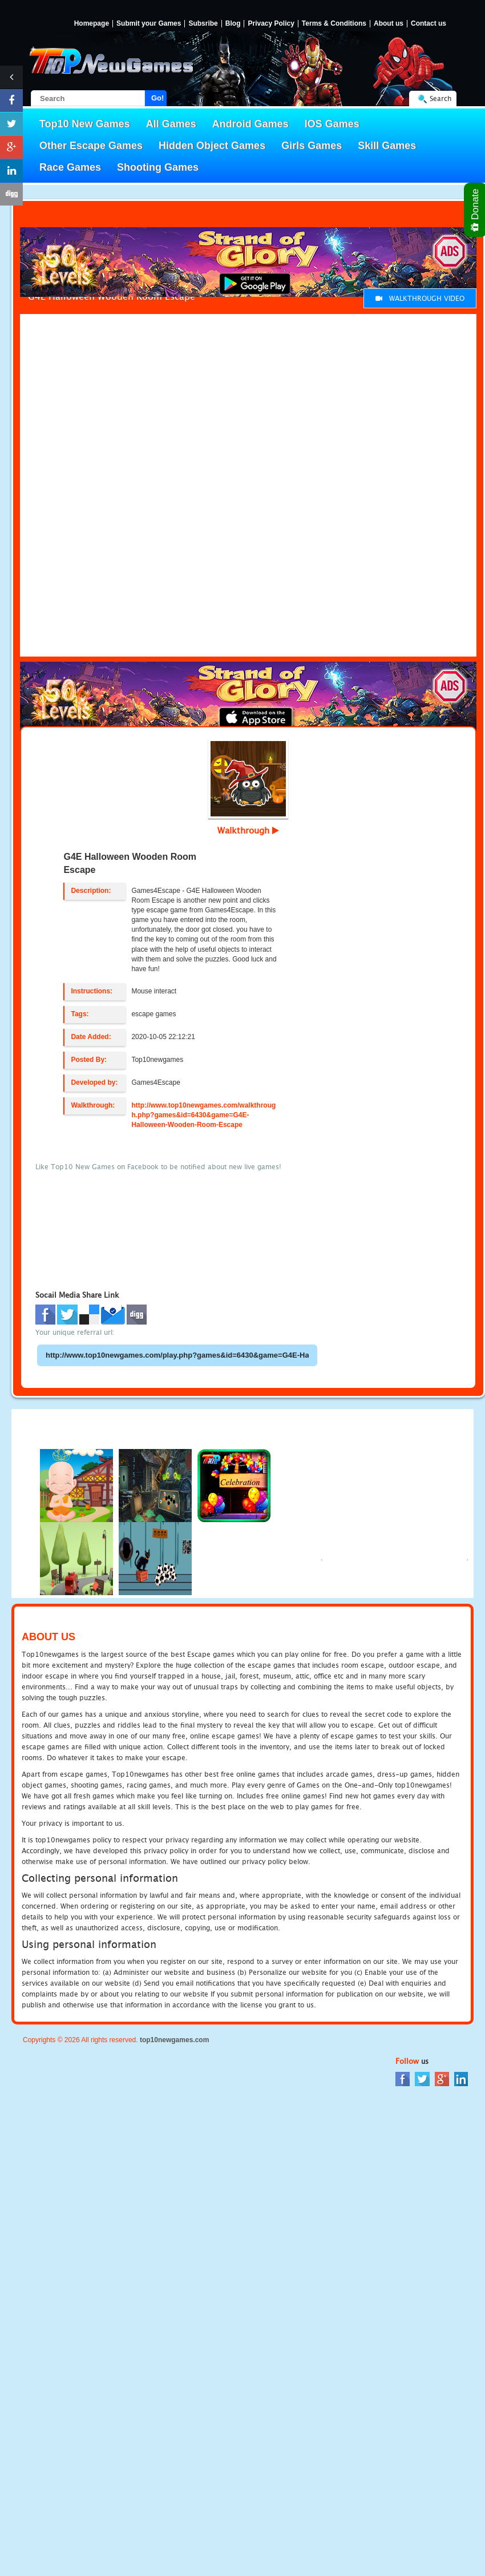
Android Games (250, 124)
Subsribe (202, 23)
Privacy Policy (271, 23)
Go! (157, 98)
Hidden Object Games (212, 145)
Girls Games (311, 145)
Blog (233, 23)
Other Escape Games (91, 145)
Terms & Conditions (334, 23)
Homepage (91, 23)
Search (440, 98)
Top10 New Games (84, 124)
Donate (475, 209)
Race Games (70, 167)
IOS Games (332, 124)
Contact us (428, 23)
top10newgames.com (174, 2040)
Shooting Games (158, 167)
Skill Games (387, 145)
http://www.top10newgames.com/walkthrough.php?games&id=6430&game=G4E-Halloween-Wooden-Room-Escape (203, 1115)
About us (388, 23)
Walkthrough (248, 830)
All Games (171, 124)
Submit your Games (148, 23)
